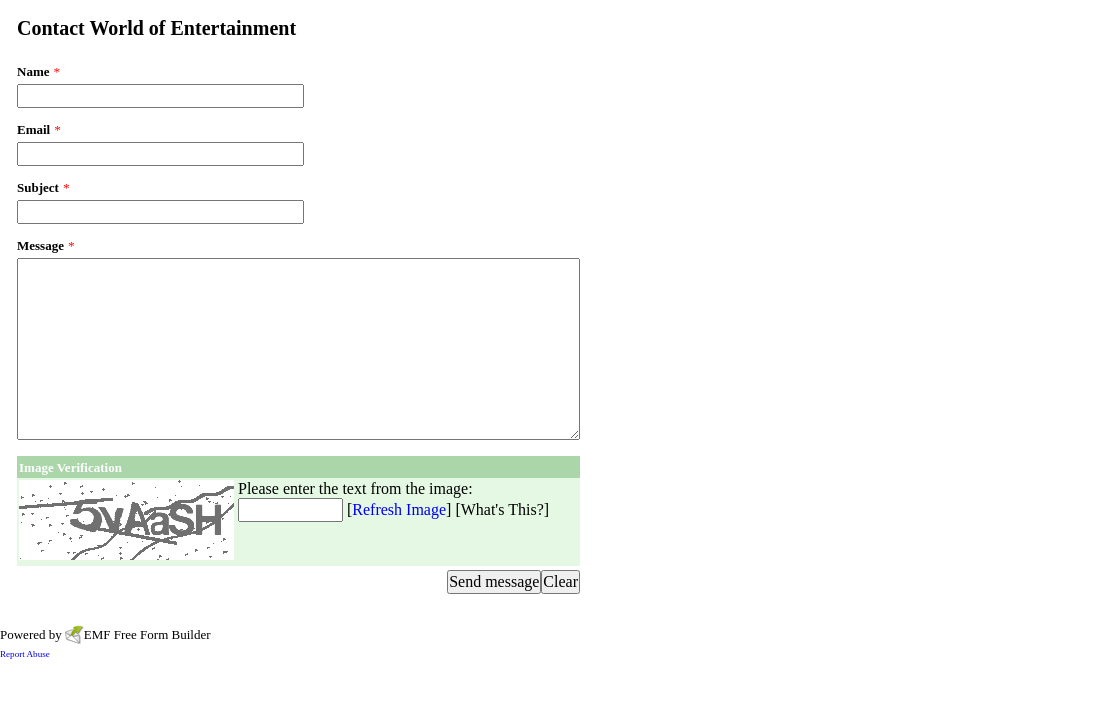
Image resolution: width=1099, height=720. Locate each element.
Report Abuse (25, 654)
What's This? (502, 509)
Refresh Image (399, 509)
